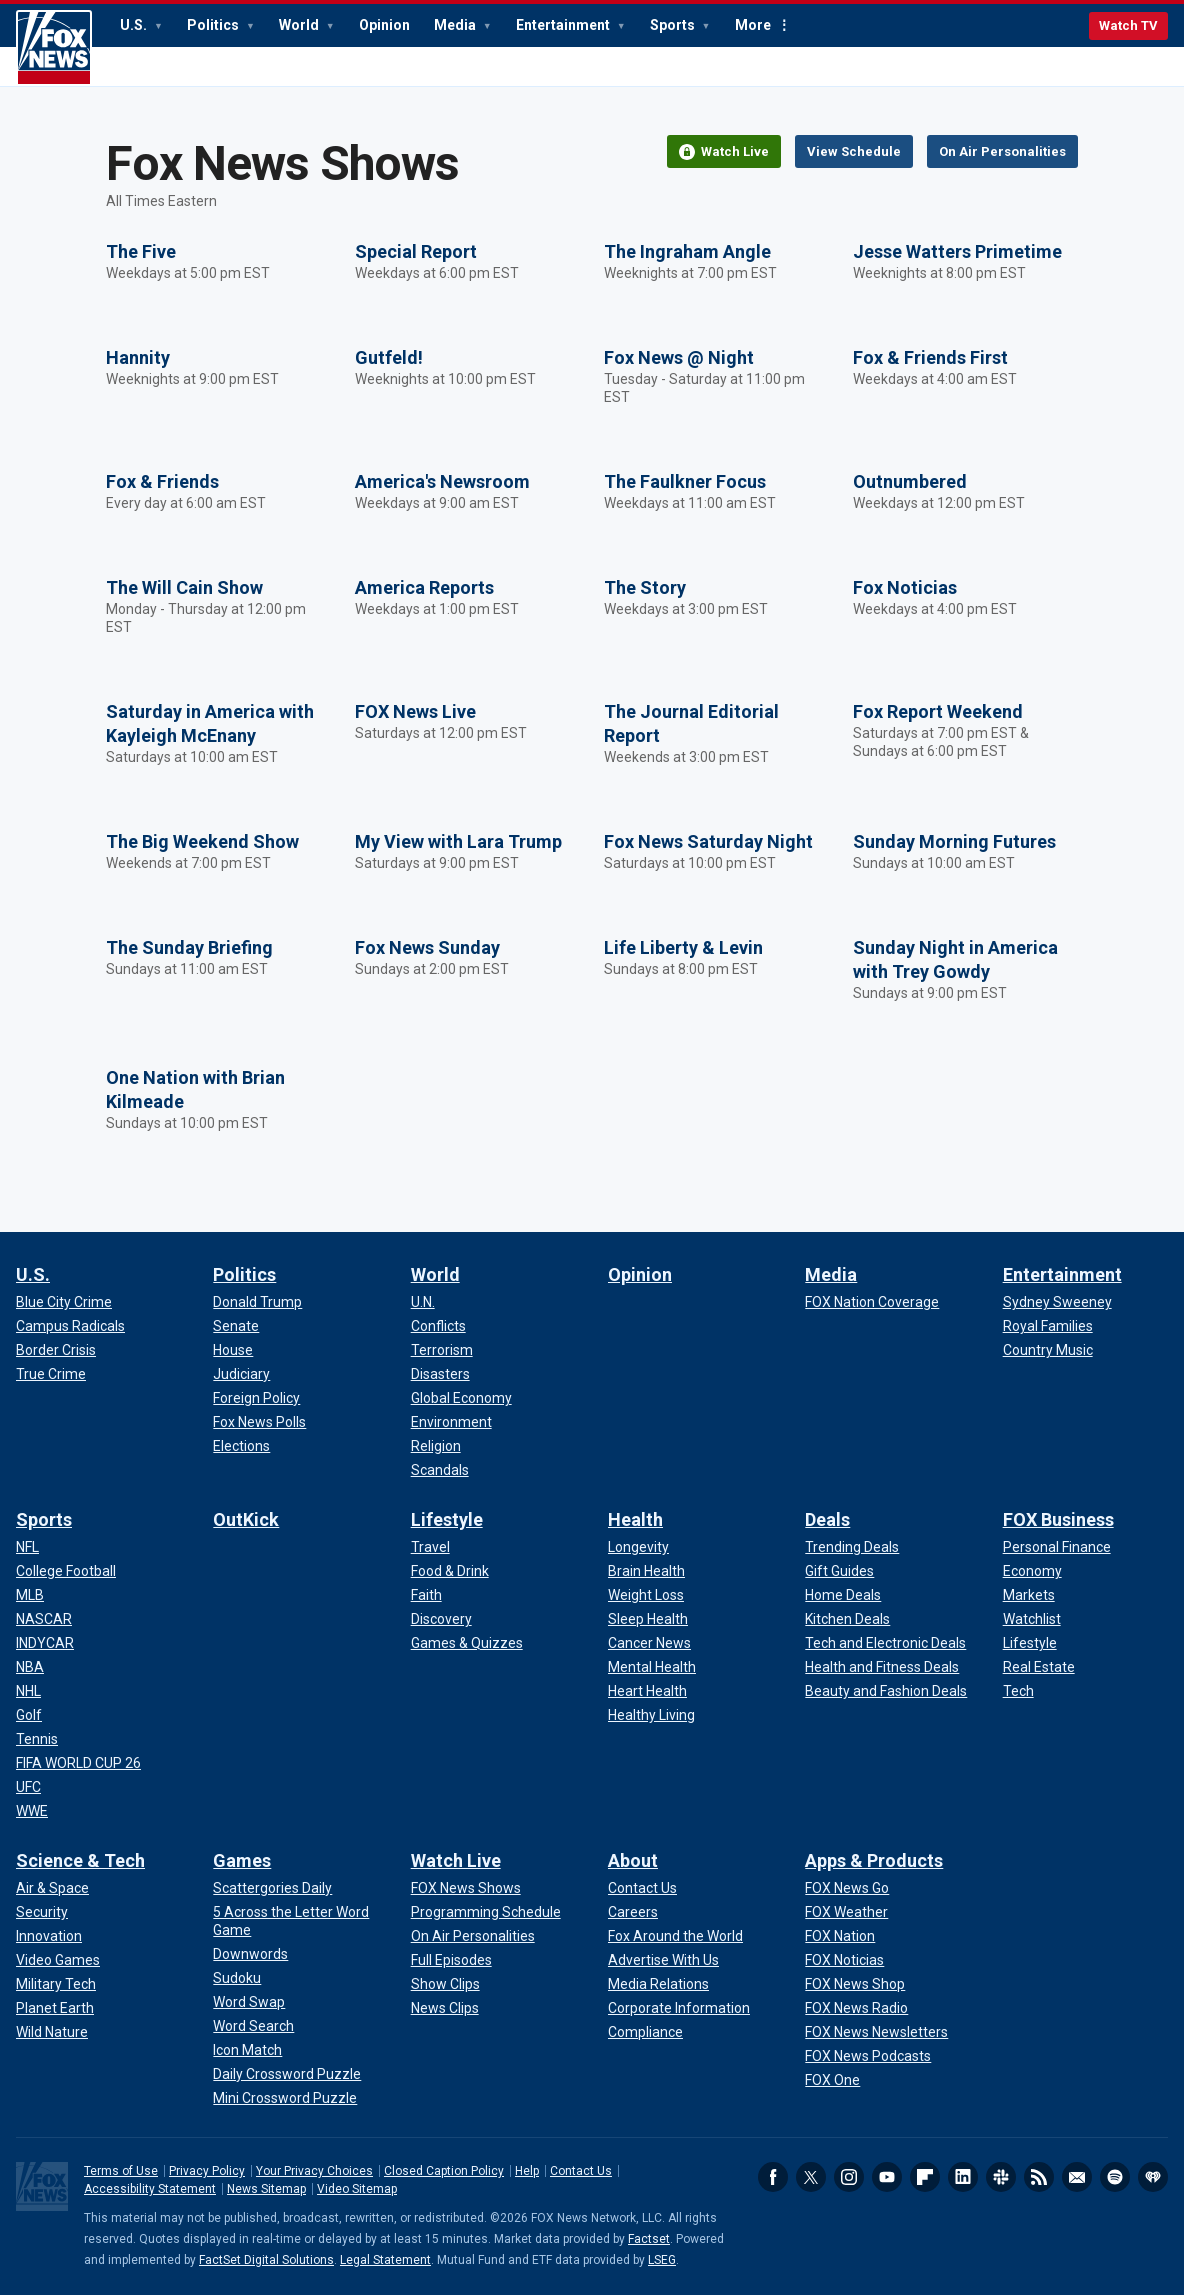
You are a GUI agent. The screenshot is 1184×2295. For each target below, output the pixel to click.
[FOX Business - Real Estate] (1039, 1667)
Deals (827, 1519)
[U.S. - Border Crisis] (56, 1350)
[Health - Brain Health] (646, 1571)
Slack (1001, 2177)
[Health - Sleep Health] (648, 1619)
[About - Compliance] (645, 2032)
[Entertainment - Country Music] (1048, 1350)
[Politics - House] (233, 1350)
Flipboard (925, 2177)
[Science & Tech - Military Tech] (56, 1984)
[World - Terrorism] (442, 1350)
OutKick (246, 1519)
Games (242, 1860)
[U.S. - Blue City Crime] (64, 1302)
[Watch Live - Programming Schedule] (486, 1912)
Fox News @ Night (679, 357)
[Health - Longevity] (638, 1547)
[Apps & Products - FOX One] (832, 2080)
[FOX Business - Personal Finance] (1057, 1547)
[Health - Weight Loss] (646, 1595)
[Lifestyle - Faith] (426, 1595)
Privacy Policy (207, 2171)
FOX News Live (415, 711)
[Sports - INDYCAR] (45, 1643)
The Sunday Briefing (189, 947)
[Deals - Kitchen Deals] (847, 1619)
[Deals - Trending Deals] (852, 1547)
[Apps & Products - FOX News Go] (847, 1888)
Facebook (773, 2177)
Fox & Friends (162, 481)
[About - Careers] (633, 1912)
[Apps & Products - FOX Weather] (846, 1912)
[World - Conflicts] (438, 1326)
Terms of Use (121, 2171)
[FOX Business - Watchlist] (1032, 1619)
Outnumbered (910, 481)
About (633, 1860)
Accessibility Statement (150, 2189)
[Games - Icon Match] (247, 2050)
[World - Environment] (451, 1422)
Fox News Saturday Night (708, 841)
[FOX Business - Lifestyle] (1030, 1643)
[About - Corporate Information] (679, 2008)
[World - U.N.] (423, 1302)
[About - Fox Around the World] (675, 1936)
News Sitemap (266, 2189)
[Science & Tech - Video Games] (58, 1960)
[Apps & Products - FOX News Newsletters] (876, 2032)
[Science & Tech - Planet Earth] (55, 2008)
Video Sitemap (357, 2189)
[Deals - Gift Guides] (839, 1571)
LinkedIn (963, 2177)
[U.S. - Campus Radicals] (70, 1326)
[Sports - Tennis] (37, 1739)
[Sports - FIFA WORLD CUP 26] (78, 1763)
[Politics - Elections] (241, 1446)
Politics (214, 25)
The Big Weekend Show (202, 841)
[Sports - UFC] (28, 1787)
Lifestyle (447, 1519)
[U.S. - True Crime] (51, 1374)
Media (456, 25)
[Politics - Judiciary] (241, 1374)
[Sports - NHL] (28, 1691)
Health (635, 1519)
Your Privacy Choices (314, 2171)
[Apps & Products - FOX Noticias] (844, 1960)
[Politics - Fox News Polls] (259, 1422)
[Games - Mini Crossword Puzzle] (285, 2098)
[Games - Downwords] (250, 1954)
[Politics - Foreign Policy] (256, 1398)
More (753, 25)
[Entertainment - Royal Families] (1048, 1326)
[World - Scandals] (440, 1470)
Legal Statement (385, 2260)
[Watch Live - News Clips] (445, 2008)
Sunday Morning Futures (954, 841)
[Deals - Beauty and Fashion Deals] (886, 1691)
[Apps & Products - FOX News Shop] (855, 1984)
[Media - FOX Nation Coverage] (872, 1302)
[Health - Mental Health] (652, 1667)
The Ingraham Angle (687, 251)
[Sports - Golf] (29, 1715)
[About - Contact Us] (642, 1888)
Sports (674, 25)
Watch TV (1128, 25)
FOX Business (1058, 1519)
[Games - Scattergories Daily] (272, 1888)
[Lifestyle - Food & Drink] (450, 1571)
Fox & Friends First (930, 357)
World (300, 25)
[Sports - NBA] (30, 1667)
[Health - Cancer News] (649, 1643)
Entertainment (564, 25)
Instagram (849, 2177)
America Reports (424, 587)
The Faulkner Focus (685, 481)
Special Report (416, 251)
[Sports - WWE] (32, 1811)
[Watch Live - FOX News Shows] (466, 1888)
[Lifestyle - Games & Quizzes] (467, 1643)
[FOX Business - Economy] (1032, 1571)
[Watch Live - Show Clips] (445, 1984)
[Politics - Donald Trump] (257, 1302)
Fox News (54, 48)
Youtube (887, 2177)
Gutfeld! (389, 357)
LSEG (662, 2260)
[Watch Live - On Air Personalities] (473, 1936)
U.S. (135, 25)
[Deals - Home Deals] (843, 1595)
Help (527, 2171)
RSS (1039, 2177)
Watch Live (456, 1860)
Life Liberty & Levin (683, 947)
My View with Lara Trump (458, 841)
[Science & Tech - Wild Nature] (52, 2032)
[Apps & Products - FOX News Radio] (856, 2008)
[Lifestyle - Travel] (430, 1547)
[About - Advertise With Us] (663, 1960)
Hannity (138, 357)
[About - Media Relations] (658, 1984)
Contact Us (581, 2171)
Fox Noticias (905, 587)
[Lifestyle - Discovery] (441, 1619)
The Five (141, 251)
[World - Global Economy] (461, 1398)
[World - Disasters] (440, 1374)
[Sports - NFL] (27, 1547)
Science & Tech (80, 1860)
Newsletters (1077, 2177)
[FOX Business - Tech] (1018, 1691)
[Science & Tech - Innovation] (49, 1936)
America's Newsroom (442, 481)
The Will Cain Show (184, 587)
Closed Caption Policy (444, 2171)
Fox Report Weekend (938, 711)
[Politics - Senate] (236, 1326)
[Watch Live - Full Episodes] (451, 1960)
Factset (649, 2239)
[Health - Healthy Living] (651, 1715)
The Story (645, 587)
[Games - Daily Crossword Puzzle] (287, 2074)
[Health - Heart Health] (647, 1691)
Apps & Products (874, 1860)
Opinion (384, 25)
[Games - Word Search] (253, 2026)
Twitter (811, 2177)
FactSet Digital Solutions (266, 2260)
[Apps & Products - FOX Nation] (840, 1936)
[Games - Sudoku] (237, 1978)
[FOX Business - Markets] (1029, 1595)
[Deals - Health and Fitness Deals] (882, 1667)
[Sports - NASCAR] (44, 1619)
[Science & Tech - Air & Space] (52, 1888)
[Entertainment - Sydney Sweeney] (1057, 1302)
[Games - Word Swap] (249, 2002)
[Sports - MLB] (30, 1595)
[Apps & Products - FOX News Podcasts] (868, 2056)
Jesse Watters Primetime (957, 251)
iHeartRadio (1153, 2177)
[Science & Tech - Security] (42, 1912)
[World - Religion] (436, 1446)
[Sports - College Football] (66, 1571)
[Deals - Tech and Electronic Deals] (885, 1643)
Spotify (1115, 2177)
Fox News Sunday (427, 947)
